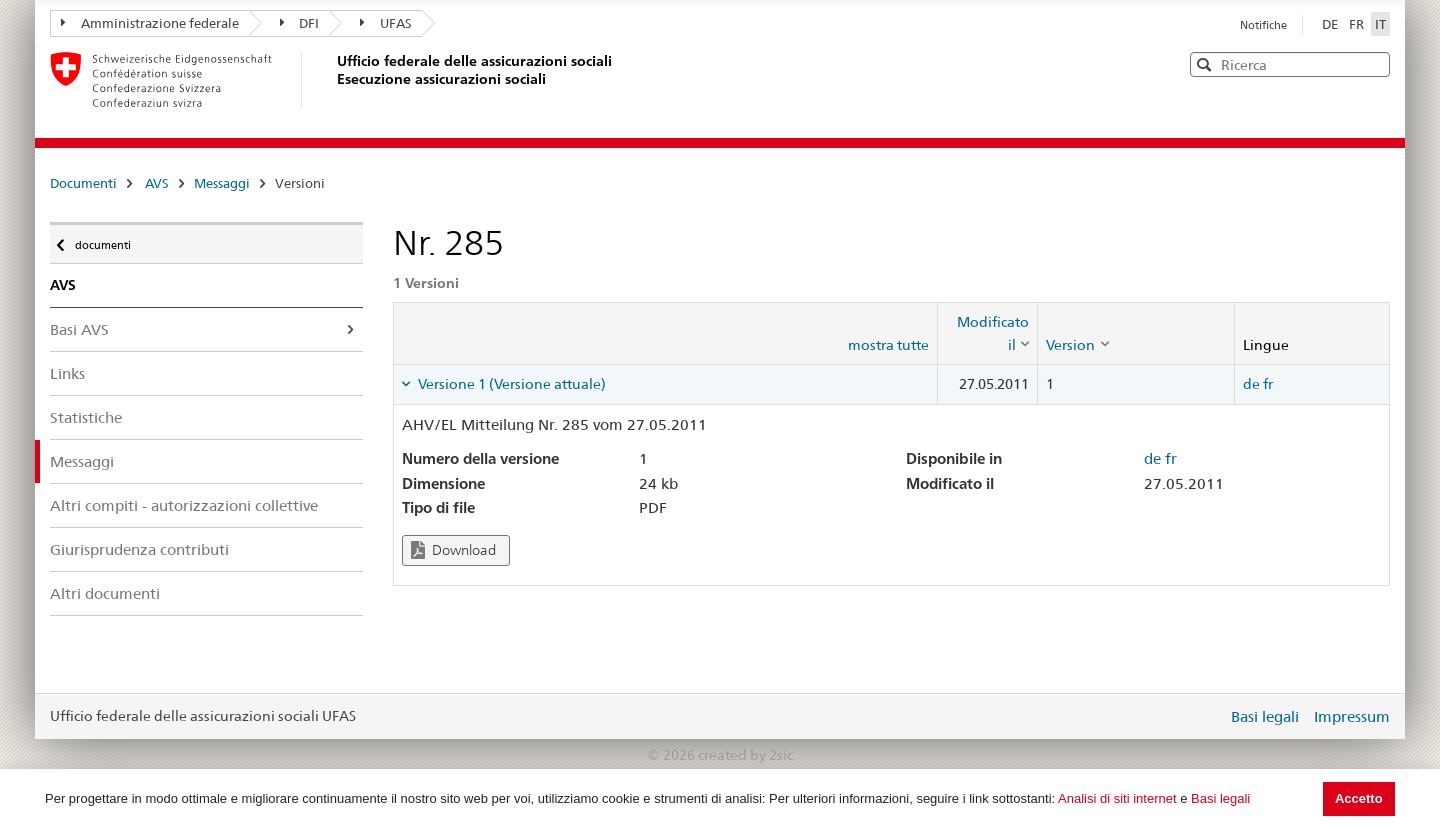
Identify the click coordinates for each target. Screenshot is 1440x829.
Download (453, 550)
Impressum (1352, 716)
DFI (300, 23)
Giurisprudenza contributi (139, 549)
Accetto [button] (1359, 798)
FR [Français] (1358, 24)
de (1251, 384)
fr (1268, 384)
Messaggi (222, 183)
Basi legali (1220, 798)
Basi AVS (79, 329)
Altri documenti (105, 593)
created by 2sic (745, 755)
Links (67, 373)
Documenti (83, 183)
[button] (1373, 63)
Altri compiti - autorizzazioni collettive (184, 505)
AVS (157, 183)
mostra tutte (888, 345)
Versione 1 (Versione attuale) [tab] (510, 384)
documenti (101, 240)
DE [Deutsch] (1331, 24)
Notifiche (1263, 25)
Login (1208, 716)
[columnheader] (988, 333)
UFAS (386, 23)
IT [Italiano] (1380, 24)
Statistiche (86, 417)
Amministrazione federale (150, 23)
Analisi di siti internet (1117, 798)
